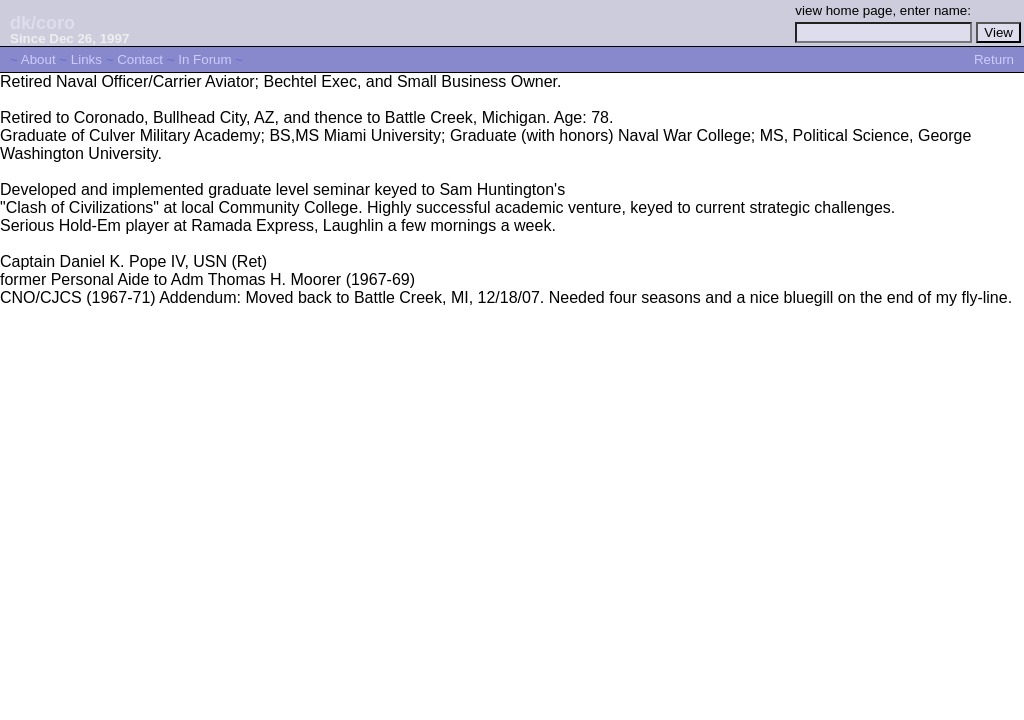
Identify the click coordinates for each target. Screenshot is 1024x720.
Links (86, 59)
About (38, 59)
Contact (140, 59)
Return (994, 59)
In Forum (204, 59)
